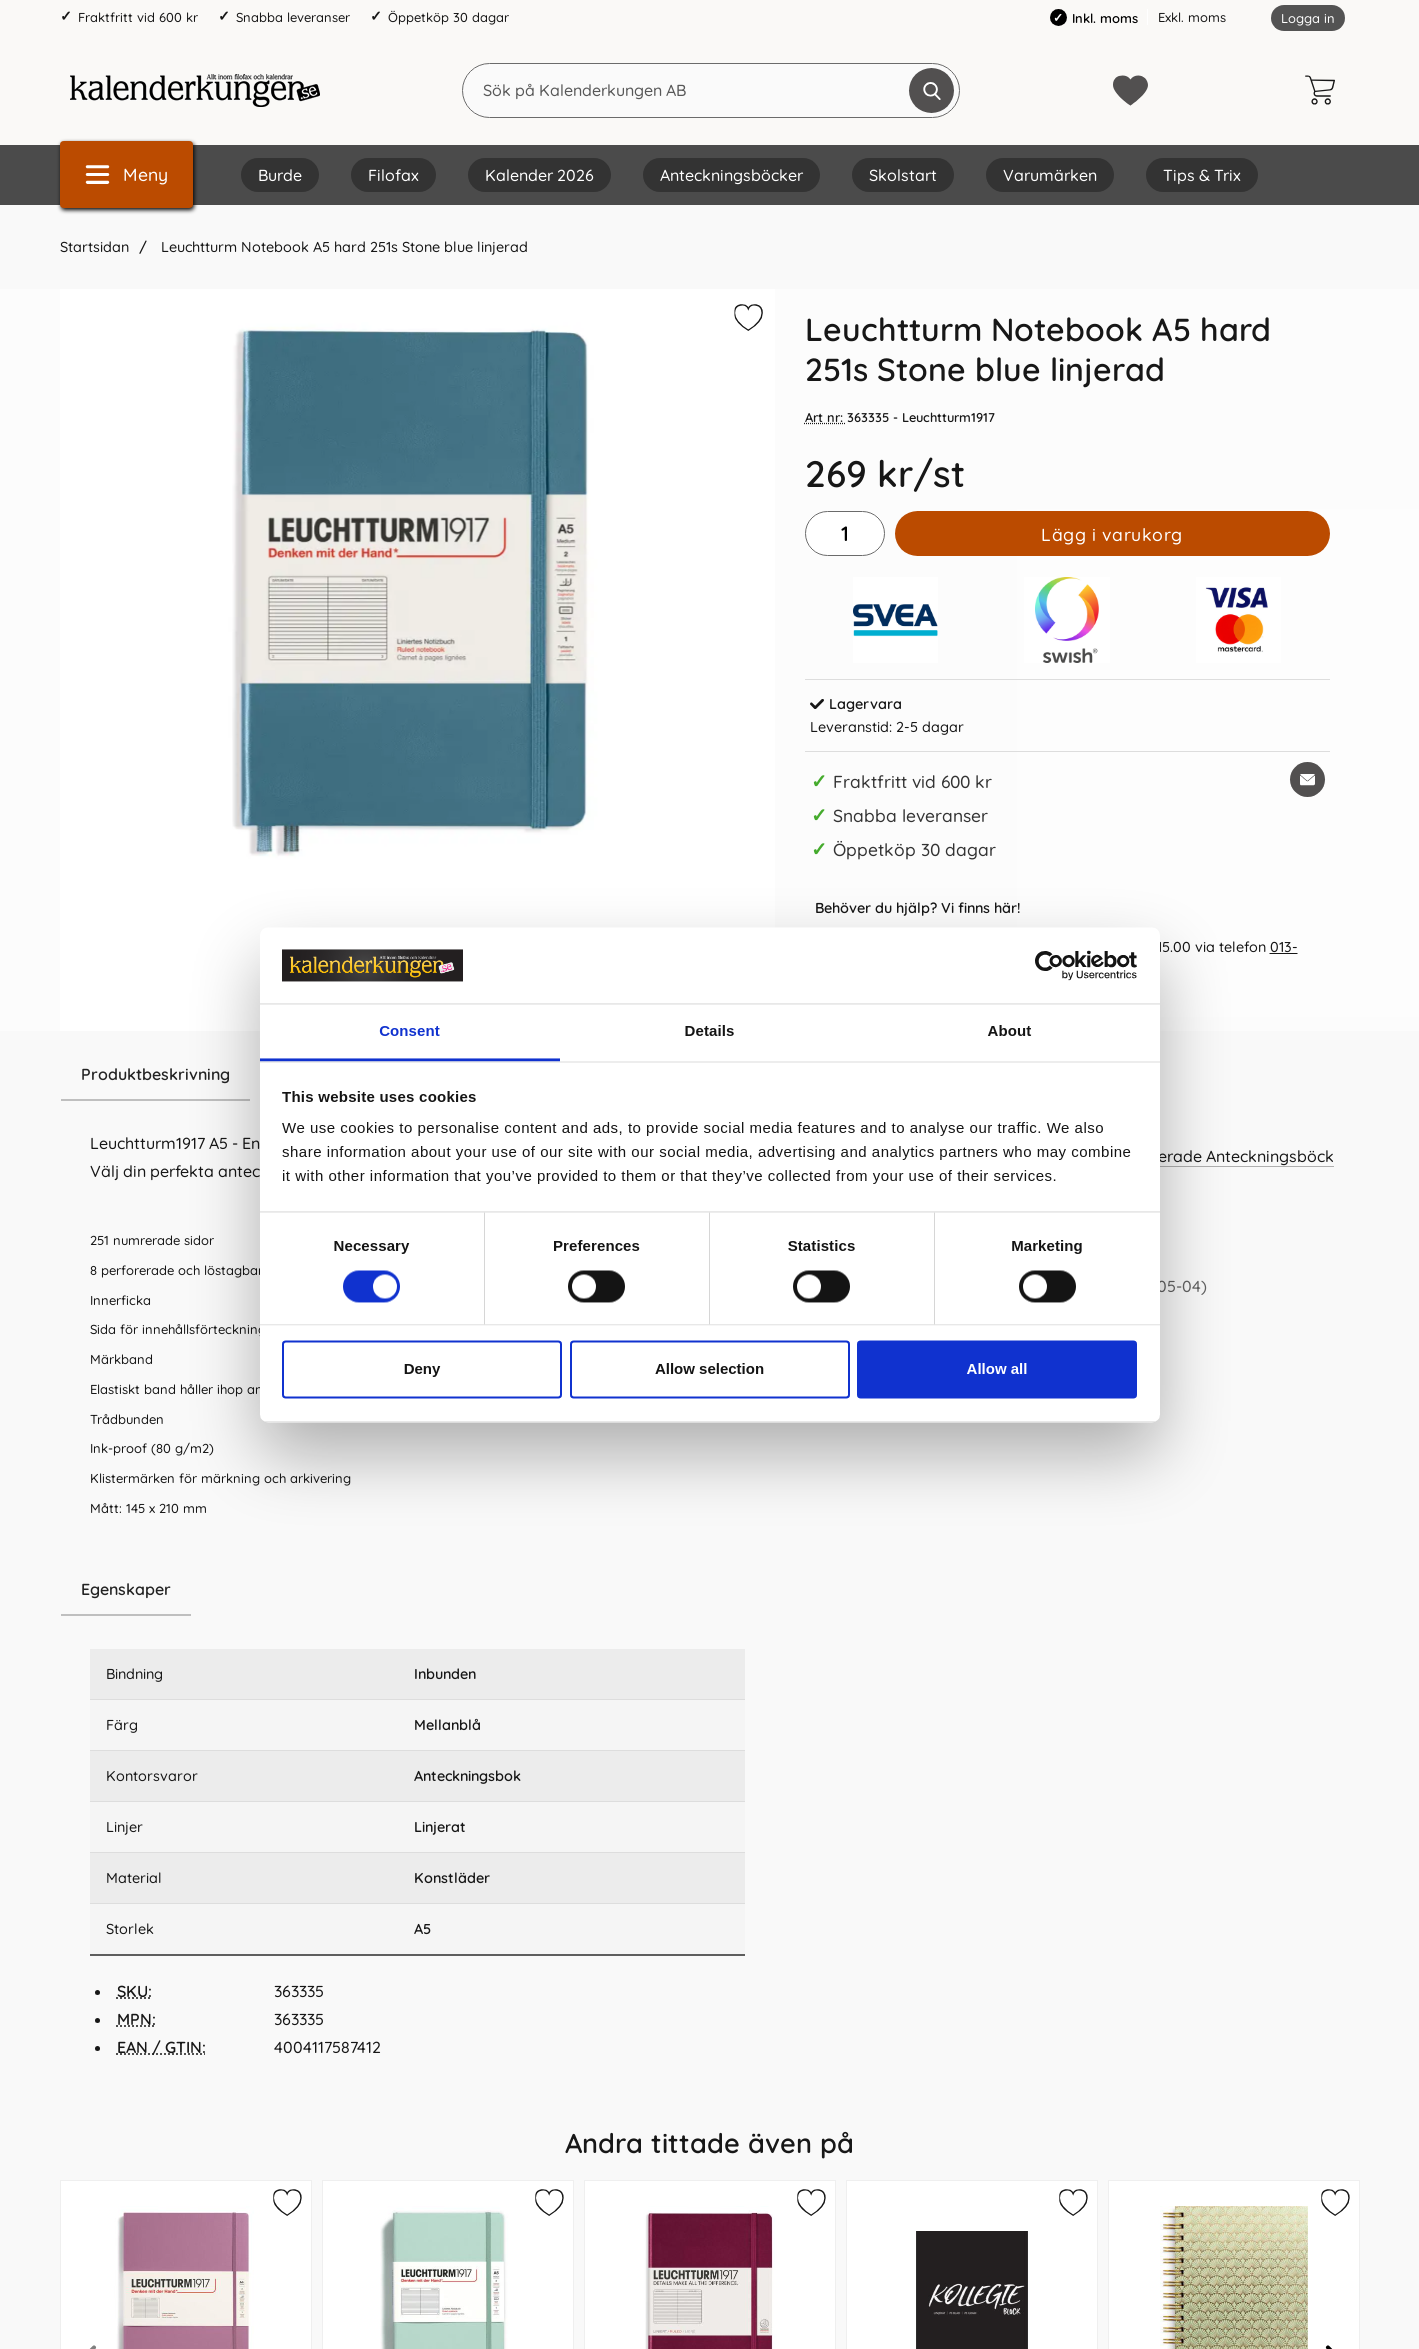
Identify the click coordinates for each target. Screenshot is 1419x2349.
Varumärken (1050, 175)
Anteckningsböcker (731, 175)
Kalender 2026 (539, 175)
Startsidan (94, 247)
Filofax (393, 175)
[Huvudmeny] (126, 174)
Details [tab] (710, 1031)
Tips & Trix (1202, 175)
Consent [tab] (409, 1031)
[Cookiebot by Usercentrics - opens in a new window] (1049, 965)
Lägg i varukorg (1112, 534)
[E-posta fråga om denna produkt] (1307, 779)
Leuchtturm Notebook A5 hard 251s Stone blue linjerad (342, 247)
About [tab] (1010, 1031)
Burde (280, 175)
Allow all (997, 1369)
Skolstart (903, 175)
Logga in (1308, 18)
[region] (417, 1590)
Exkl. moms (1192, 17)
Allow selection (709, 1369)
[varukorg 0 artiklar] (1325, 90)
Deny (422, 1369)
